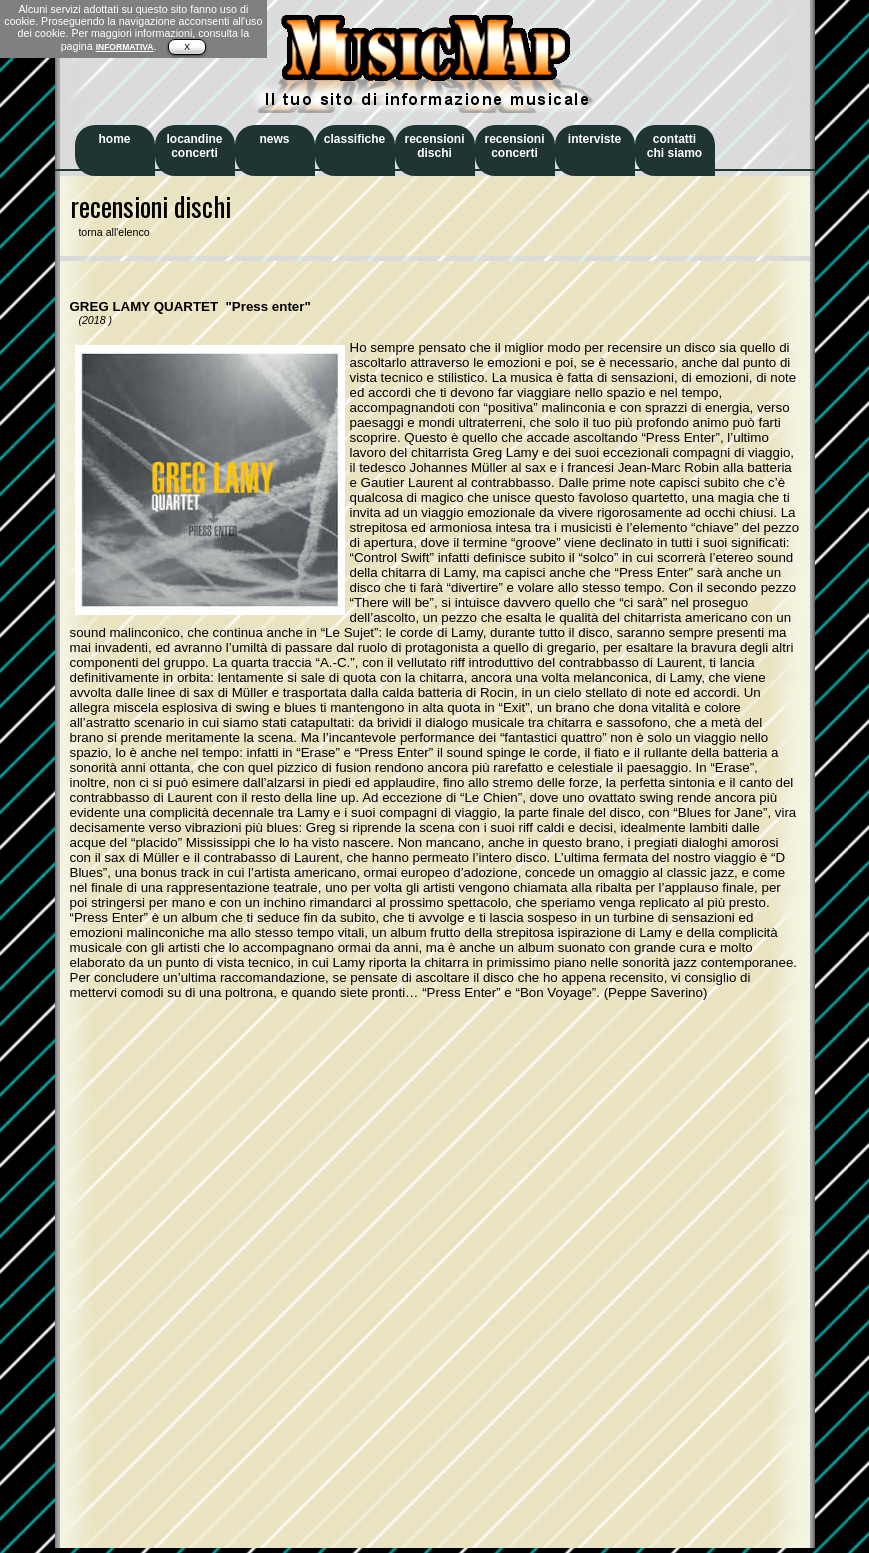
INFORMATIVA (125, 47)
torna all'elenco (110, 232)
